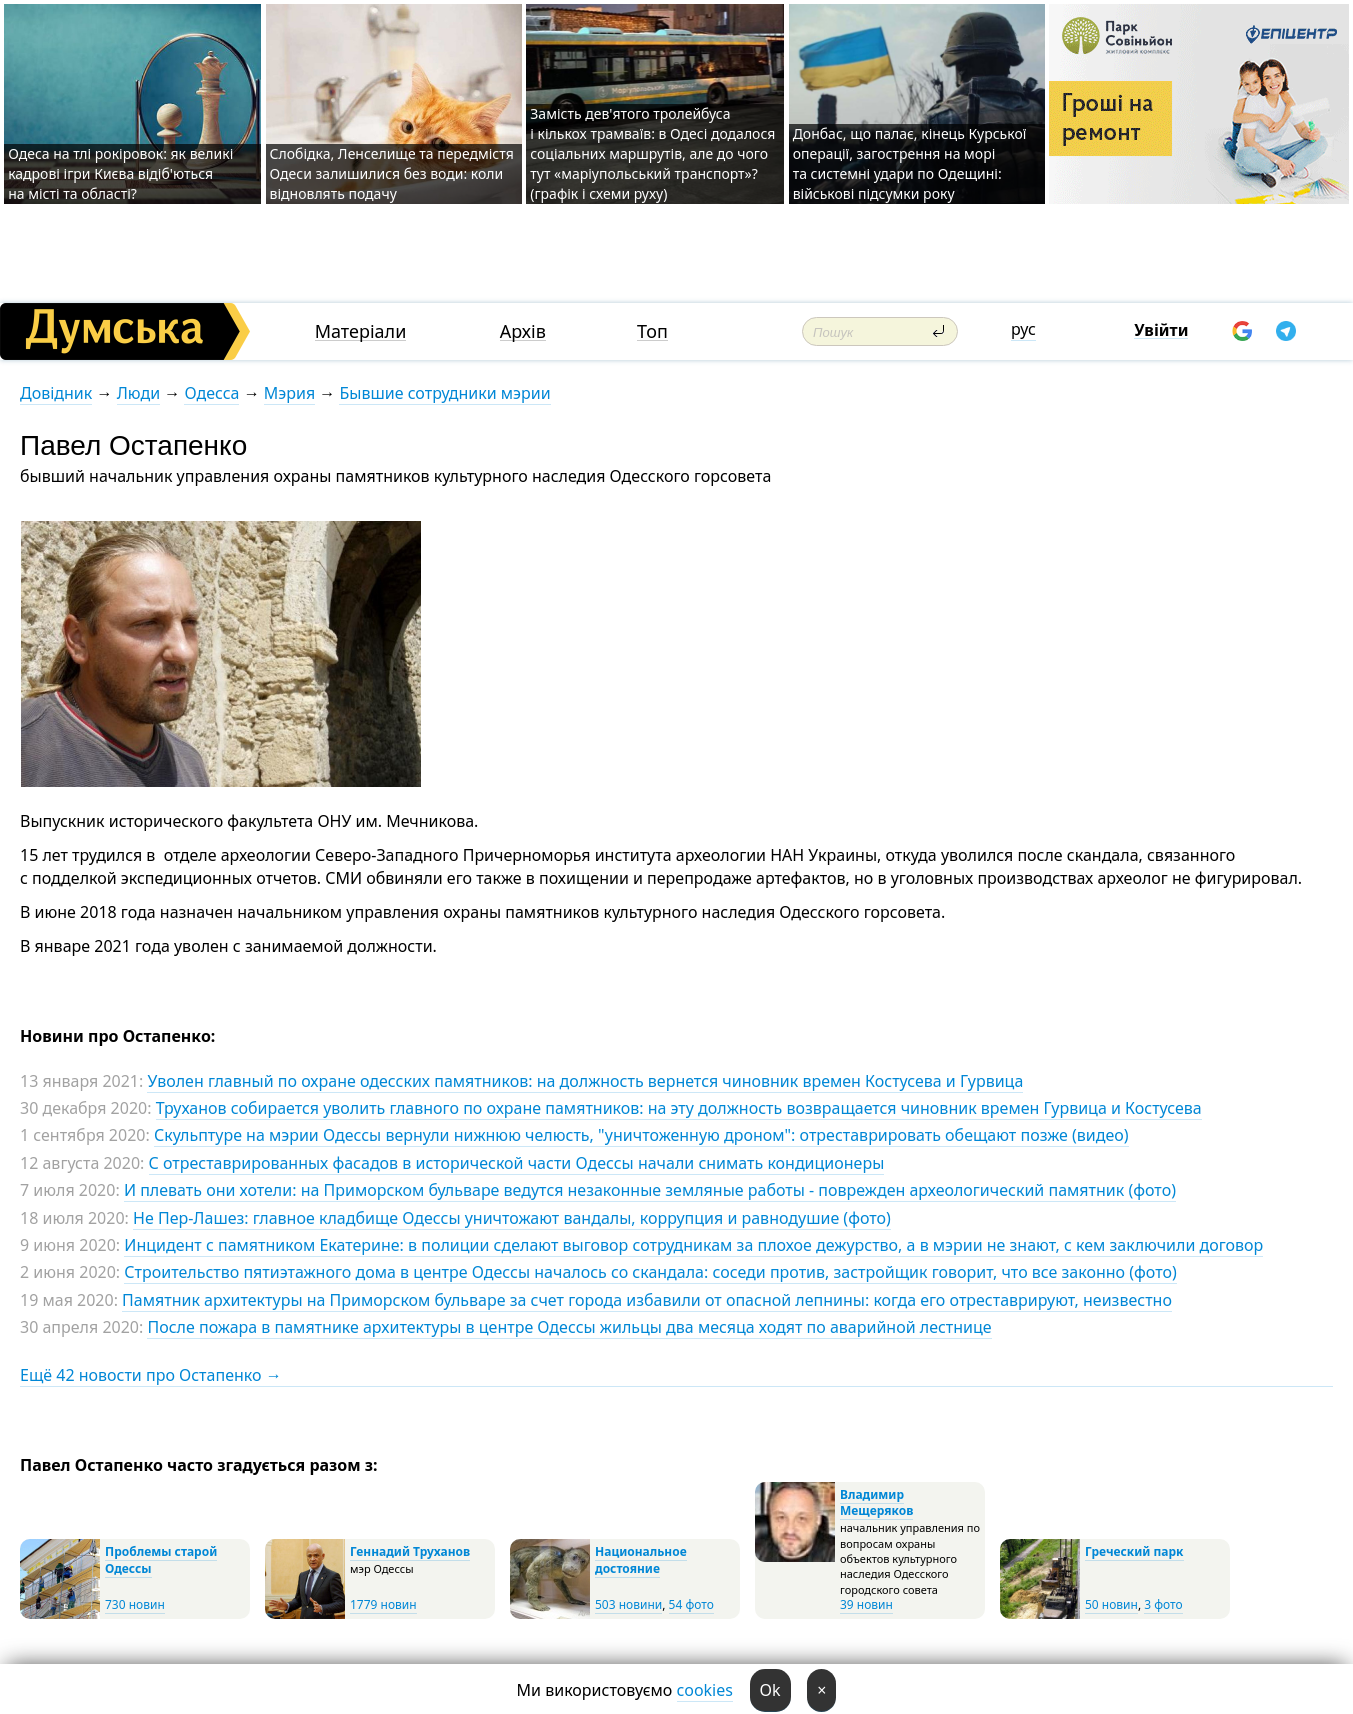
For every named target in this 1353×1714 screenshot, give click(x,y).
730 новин (135, 1604)
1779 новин (383, 1604)
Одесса (211, 393)
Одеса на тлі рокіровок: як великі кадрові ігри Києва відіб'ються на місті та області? (120, 173)
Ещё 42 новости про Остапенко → (151, 1375)
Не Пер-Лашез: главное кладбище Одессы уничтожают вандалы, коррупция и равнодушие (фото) (512, 1218)
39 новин (866, 1604)
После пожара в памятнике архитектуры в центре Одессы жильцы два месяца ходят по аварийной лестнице (569, 1327)
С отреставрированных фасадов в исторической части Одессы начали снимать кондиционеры (517, 1163)
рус (1023, 329)
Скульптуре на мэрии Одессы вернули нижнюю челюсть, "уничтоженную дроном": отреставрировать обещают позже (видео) (641, 1135)
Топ (652, 331)
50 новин (1111, 1604)
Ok (770, 1690)
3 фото (1163, 1604)
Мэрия (289, 393)
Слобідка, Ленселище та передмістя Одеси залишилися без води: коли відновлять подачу (392, 173)
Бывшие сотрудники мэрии (444, 393)
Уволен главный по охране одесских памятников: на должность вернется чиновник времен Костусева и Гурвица (585, 1081)
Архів (523, 331)
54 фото (691, 1604)
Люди (138, 393)
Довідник (56, 393)
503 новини (628, 1604)
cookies (705, 1690)
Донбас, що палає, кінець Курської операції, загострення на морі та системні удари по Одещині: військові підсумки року (910, 163)
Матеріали (361, 331)
